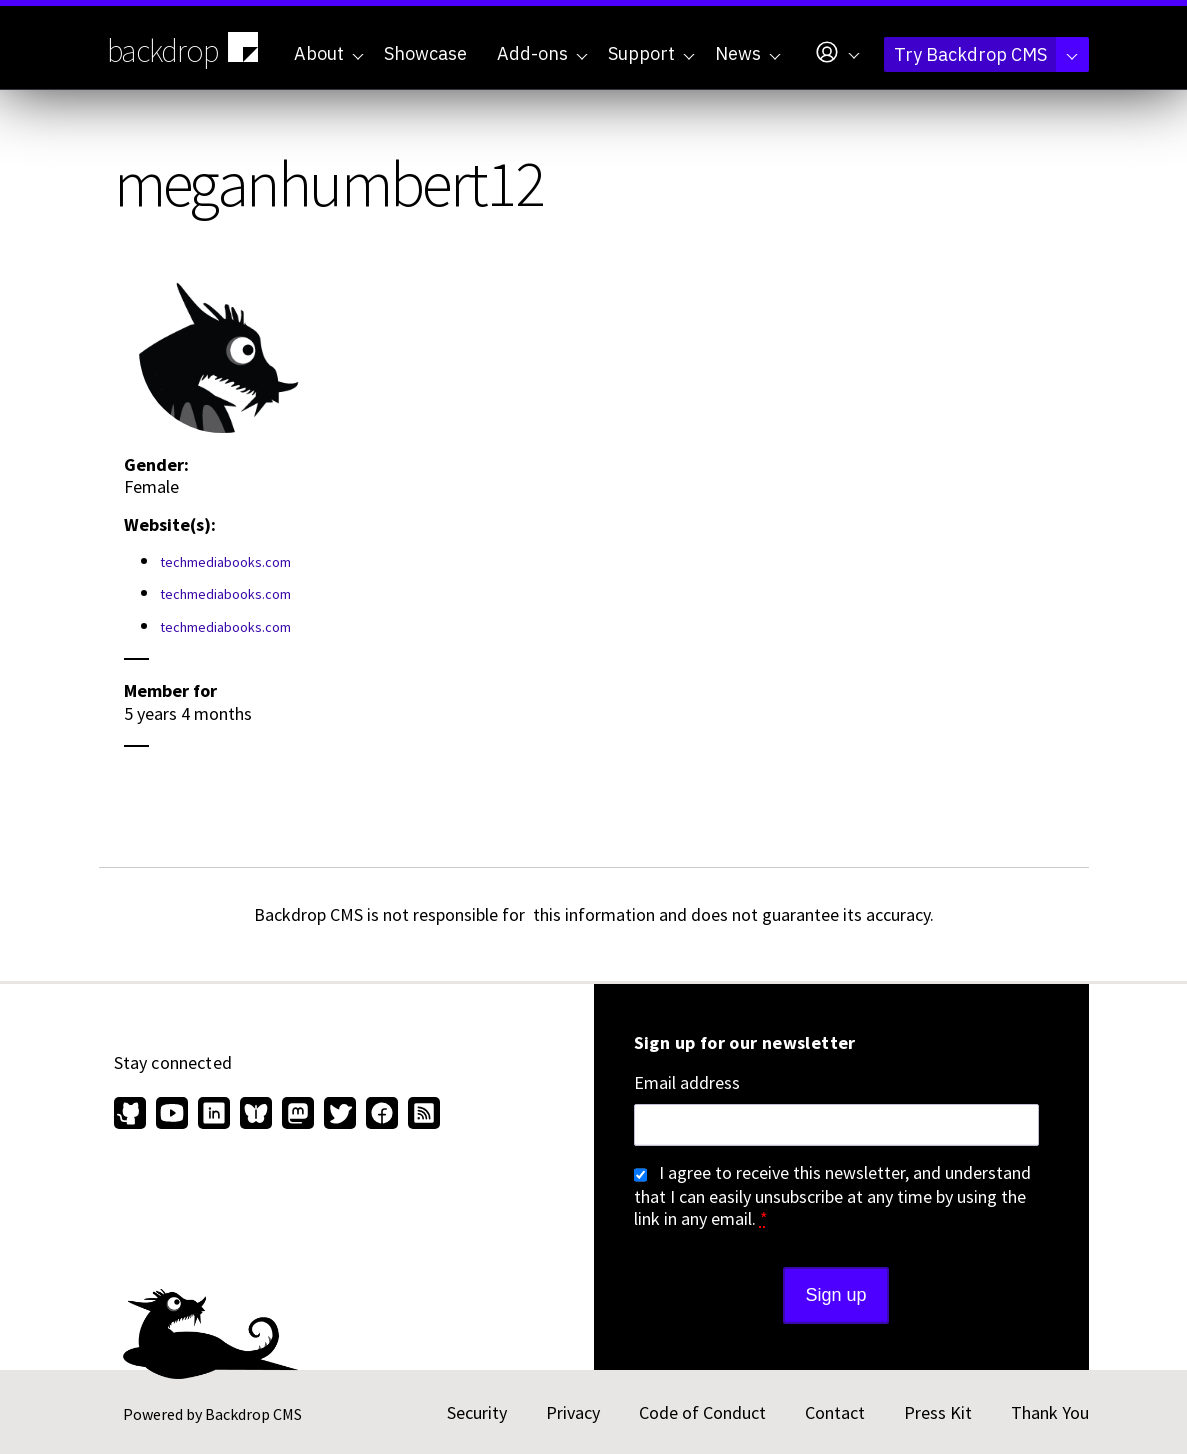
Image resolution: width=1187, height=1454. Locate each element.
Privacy (573, 1412)
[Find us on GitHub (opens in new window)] (132, 1115)
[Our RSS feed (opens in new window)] (421, 1115)
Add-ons (542, 53)
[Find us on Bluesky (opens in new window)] (256, 1115)
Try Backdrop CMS (986, 54)
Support (651, 53)
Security (477, 1412)
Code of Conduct (702, 1412)
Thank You (1050, 1412)
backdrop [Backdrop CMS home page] (185, 49)
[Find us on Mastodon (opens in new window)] (298, 1115)
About (329, 53)
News (748, 53)
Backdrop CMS (253, 1414)
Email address (687, 1083)
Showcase (425, 53)
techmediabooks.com (225, 562)
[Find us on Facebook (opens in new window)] (382, 1115)
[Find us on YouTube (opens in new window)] (172, 1115)
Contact (835, 1412)
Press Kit (938, 1412)
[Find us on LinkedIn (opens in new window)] (214, 1115)
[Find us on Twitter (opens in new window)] (340, 1115)
